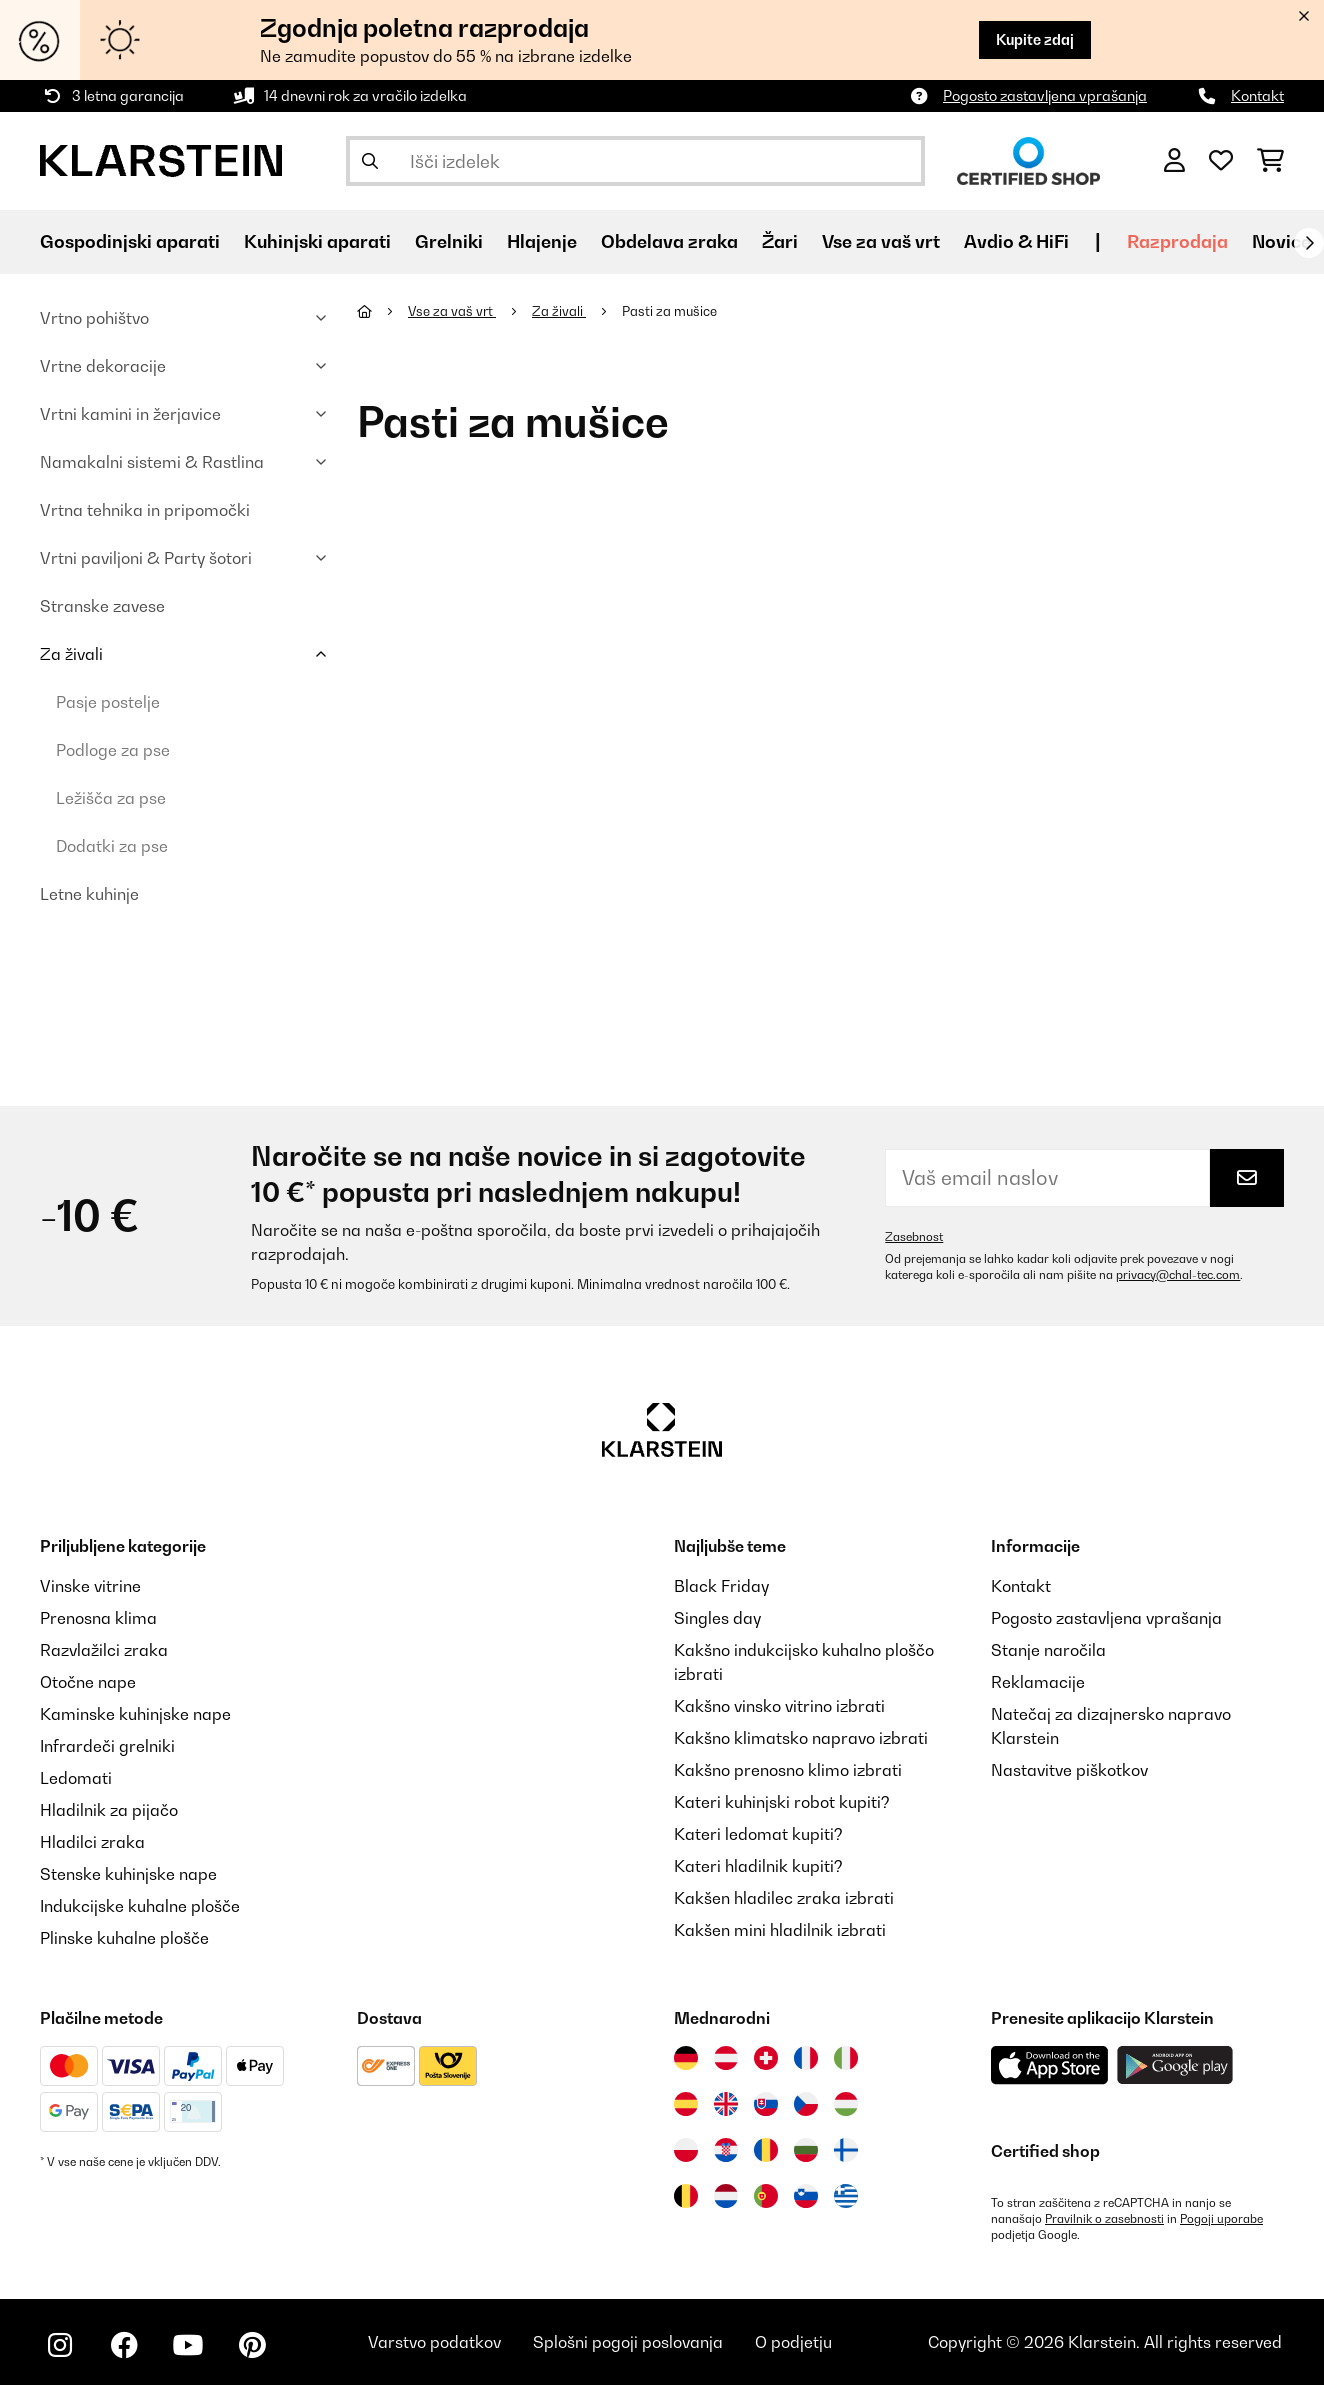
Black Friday (721, 1586)
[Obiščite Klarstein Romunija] (766, 2150)
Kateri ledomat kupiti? (758, 1834)
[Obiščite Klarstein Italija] (846, 2058)
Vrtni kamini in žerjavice (130, 414)
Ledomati (76, 1778)
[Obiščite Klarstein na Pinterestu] (252, 2345)
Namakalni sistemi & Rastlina (152, 462)
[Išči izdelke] (635, 161)
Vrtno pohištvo (94, 318)
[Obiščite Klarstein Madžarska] (846, 2104)
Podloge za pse (113, 750)
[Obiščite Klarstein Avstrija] (726, 2058)
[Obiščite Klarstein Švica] (766, 2058)
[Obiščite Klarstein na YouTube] (188, 2345)
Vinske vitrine (90, 1586)
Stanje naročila (1048, 1650)
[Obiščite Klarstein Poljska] (686, 2150)
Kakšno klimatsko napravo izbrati (801, 1738)
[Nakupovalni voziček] (1270, 161)
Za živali (71, 654)
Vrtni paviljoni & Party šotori (146, 558)
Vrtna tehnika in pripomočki (145, 510)
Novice (1281, 241)
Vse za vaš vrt (452, 311)
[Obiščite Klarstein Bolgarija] (806, 2150)
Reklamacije (1038, 1682)
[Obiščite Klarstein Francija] (806, 2058)
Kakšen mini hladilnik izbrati (780, 1930)
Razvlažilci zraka (104, 1650)
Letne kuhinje (89, 894)
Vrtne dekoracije (103, 366)
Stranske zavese (102, 606)
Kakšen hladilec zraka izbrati (784, 1898)
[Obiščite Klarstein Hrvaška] (726, 2150)
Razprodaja (1177, 241)
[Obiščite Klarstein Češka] (806, 2104)
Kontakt (1257, 95)
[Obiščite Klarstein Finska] (846, 2150)
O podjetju (793, 2342)
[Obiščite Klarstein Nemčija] (686, 2058)
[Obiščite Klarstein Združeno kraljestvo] (726, 2104)
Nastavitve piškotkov (1069, 1770)
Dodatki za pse (112, 846)
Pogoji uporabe (1221, 2219)
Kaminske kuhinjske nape (135, 1714)
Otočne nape (88, 1682)
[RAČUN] (1174, 161)
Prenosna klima (98, 1618)
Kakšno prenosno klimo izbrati (788, 1770)
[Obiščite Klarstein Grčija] (846, 2197)
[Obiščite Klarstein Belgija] (686, 2196)
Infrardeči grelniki (107, 1746)
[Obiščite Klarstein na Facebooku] (124, 2345)
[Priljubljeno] (1221, 161)
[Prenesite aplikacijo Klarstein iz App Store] (1050, 2065)
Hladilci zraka (92, 1842)
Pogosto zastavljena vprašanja (1045, 95)
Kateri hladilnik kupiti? (758, 1866)
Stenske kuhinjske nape (128, 1874)
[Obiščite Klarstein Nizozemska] (726, 2196)
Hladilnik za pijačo (109, 1810)
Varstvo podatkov (434, 2342)
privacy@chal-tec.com (1178, 1275)
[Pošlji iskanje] (370, 161)
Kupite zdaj (1035, 39)
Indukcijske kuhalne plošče (140, 1906)
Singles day (717, 1618)
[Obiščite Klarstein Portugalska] (766, 2196)
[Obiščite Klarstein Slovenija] (806, 2196)
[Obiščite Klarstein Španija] (686, 2104)
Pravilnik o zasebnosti (1104, 2219)
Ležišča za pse (111, 798)
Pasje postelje (108, 702)
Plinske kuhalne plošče (124, 1938)
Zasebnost (914, 1237)
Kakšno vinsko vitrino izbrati (779, 1706)
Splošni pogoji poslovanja (628, 2342)
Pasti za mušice (671, 311)
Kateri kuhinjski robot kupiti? (782, 1802)
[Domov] (382, 311)
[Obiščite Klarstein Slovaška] (766, 2104)
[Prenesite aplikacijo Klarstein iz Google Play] (1175, 2065)
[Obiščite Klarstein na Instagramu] (60, 2345)
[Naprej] (1309, 243)
